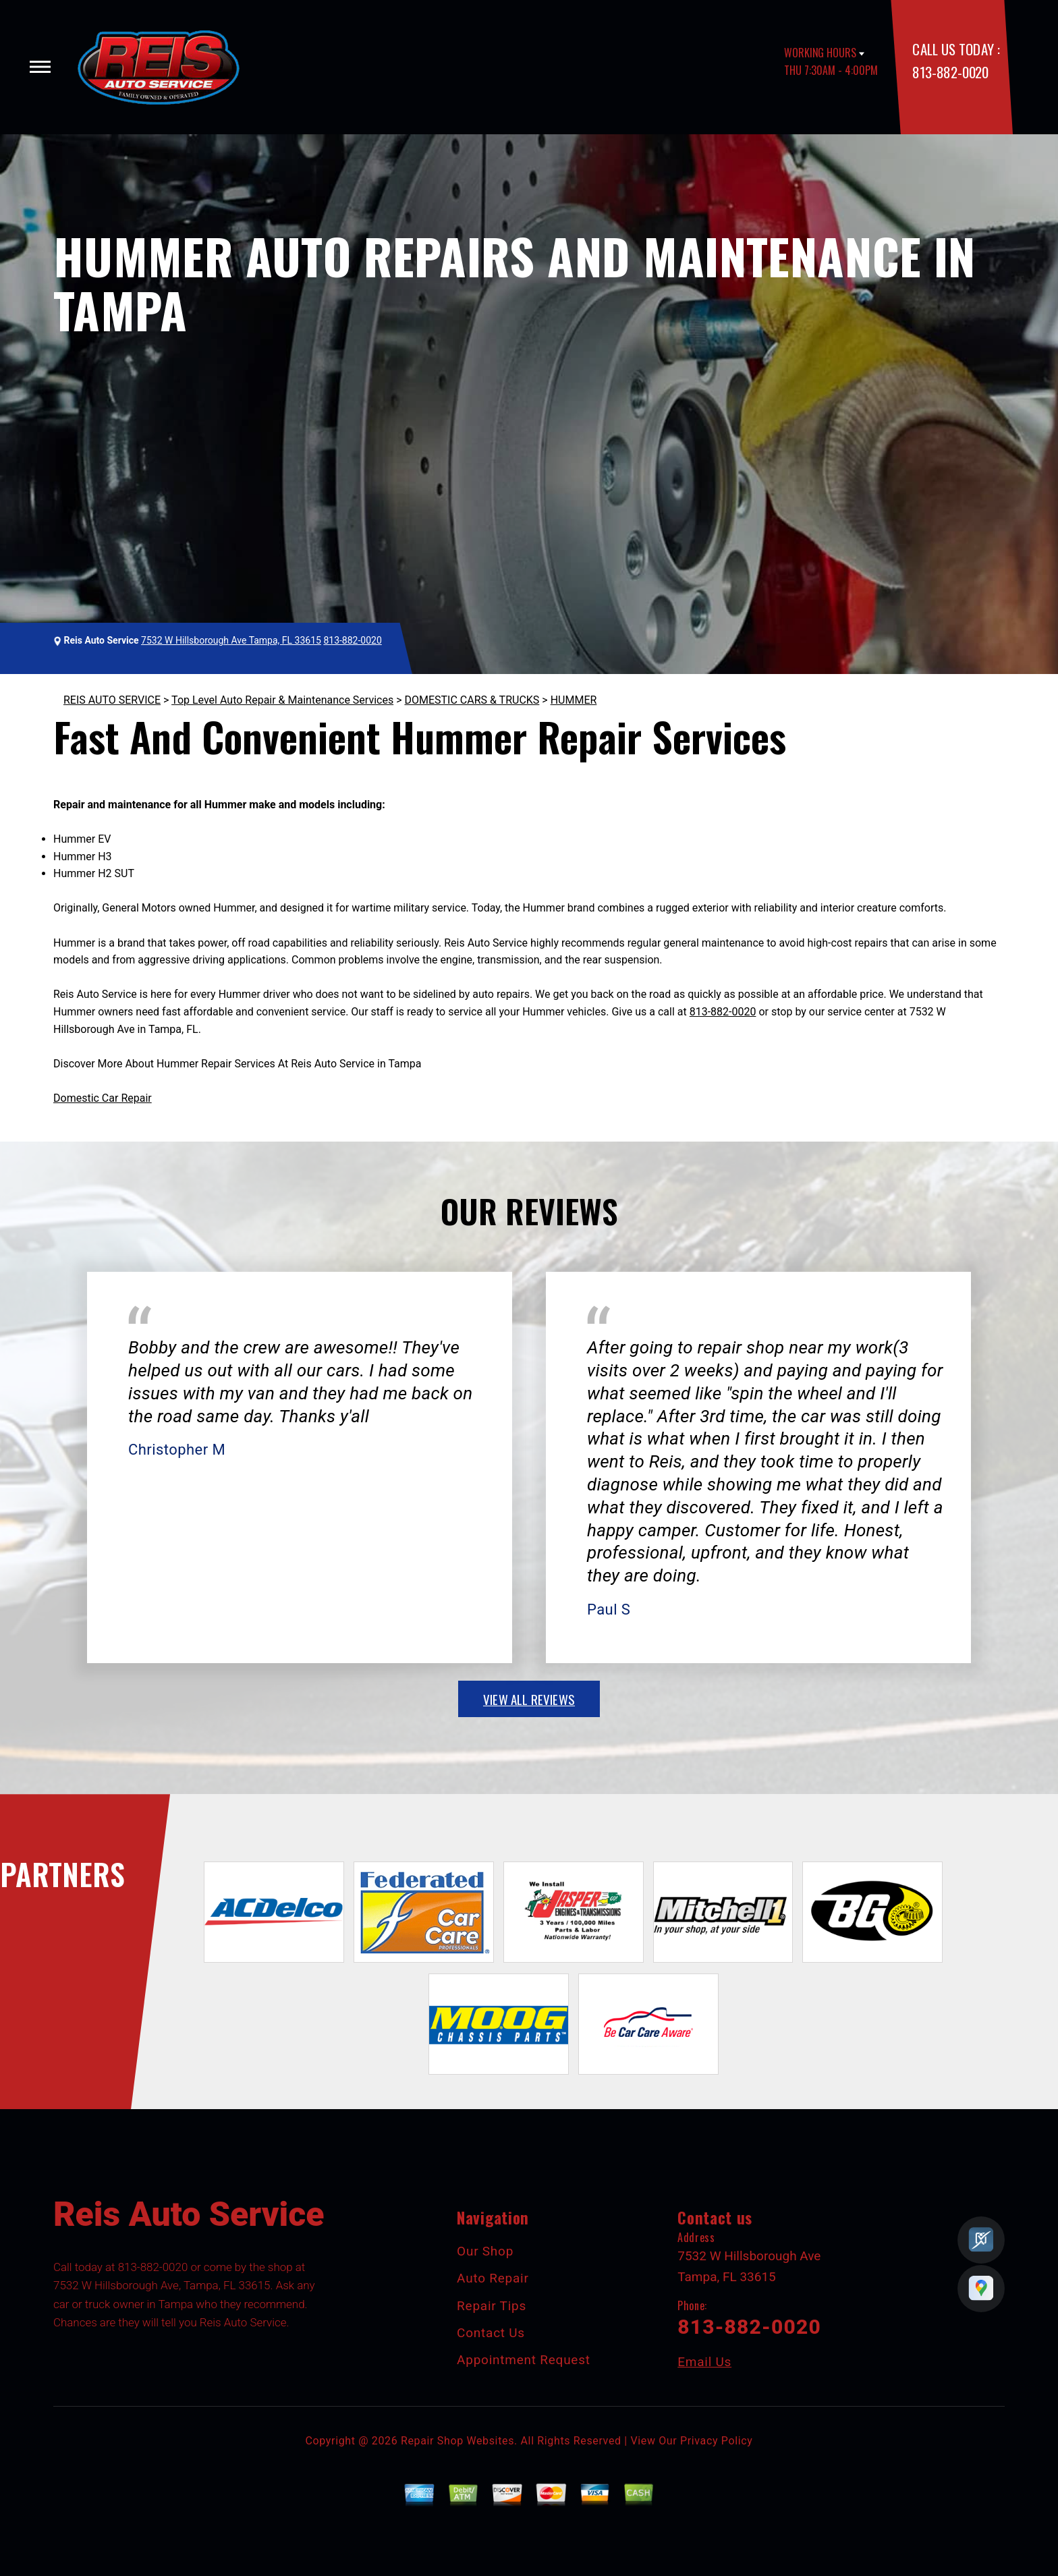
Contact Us (491, 2333)
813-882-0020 (950, 71)
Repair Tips (491, 2306)
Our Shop (485, 2251)
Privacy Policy (716, 2440)
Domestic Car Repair (102, 1098)
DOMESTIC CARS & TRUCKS (471, 700)
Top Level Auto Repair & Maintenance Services (282, 700)
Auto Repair (493, 2278)
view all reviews (529, 1698)
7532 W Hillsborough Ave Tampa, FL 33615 (231, 640)
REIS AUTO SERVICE (112, 700)
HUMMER (574, 700)
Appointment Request (523, 2360)
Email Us (704, 2361)
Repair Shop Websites (457, 2440)
